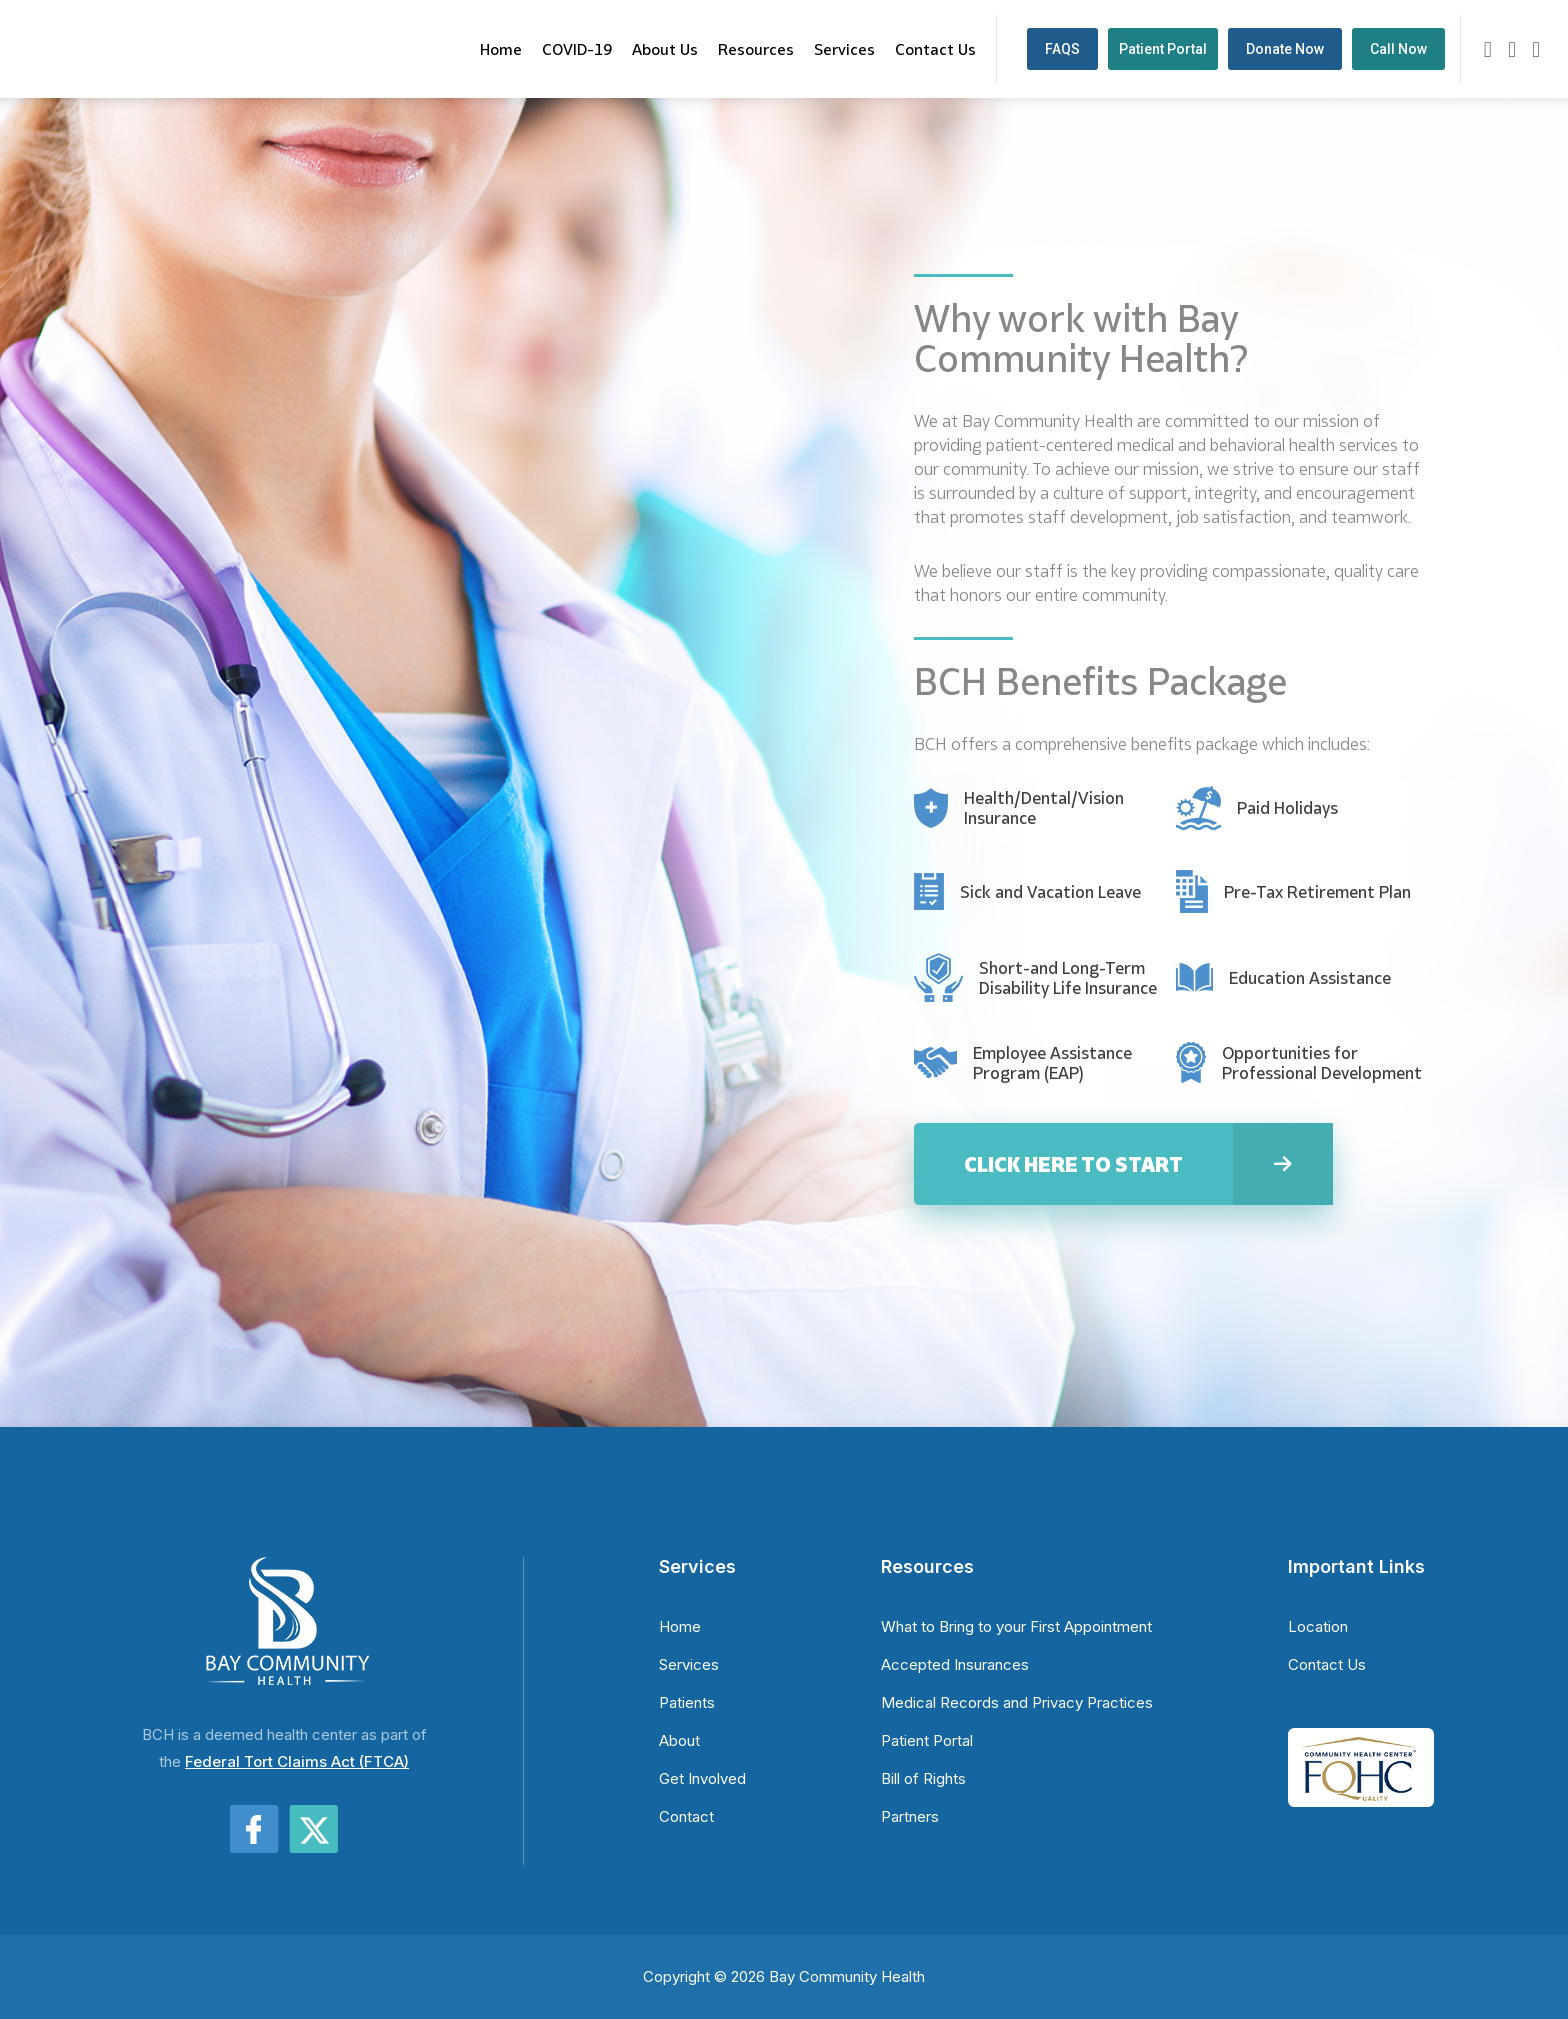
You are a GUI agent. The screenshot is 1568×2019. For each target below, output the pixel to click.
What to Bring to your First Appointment (1016, 1626)
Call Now (1398, 49)
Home (501, 49)
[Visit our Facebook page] (1512, 48)
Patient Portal (1163, 49)
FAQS (1062, 49)
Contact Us (935, 49)
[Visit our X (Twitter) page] (1536, 48)
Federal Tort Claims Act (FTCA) (297, 1761)
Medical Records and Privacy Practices (1017, 1702)
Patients (687, 1702)
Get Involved (702, 1778)
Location (1318, 1626)
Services (844, 49)
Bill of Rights (923, 1778)
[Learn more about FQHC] (1361, 1750)
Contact (686, 1816)
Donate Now (1285, 49)
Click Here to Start (1148, 1164)
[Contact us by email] (1488, 48)
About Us (665, 49)
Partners (910, 1816)
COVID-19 (577, 49)
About (679, 1740)
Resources (756, 49)
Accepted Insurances (955, 1664)
